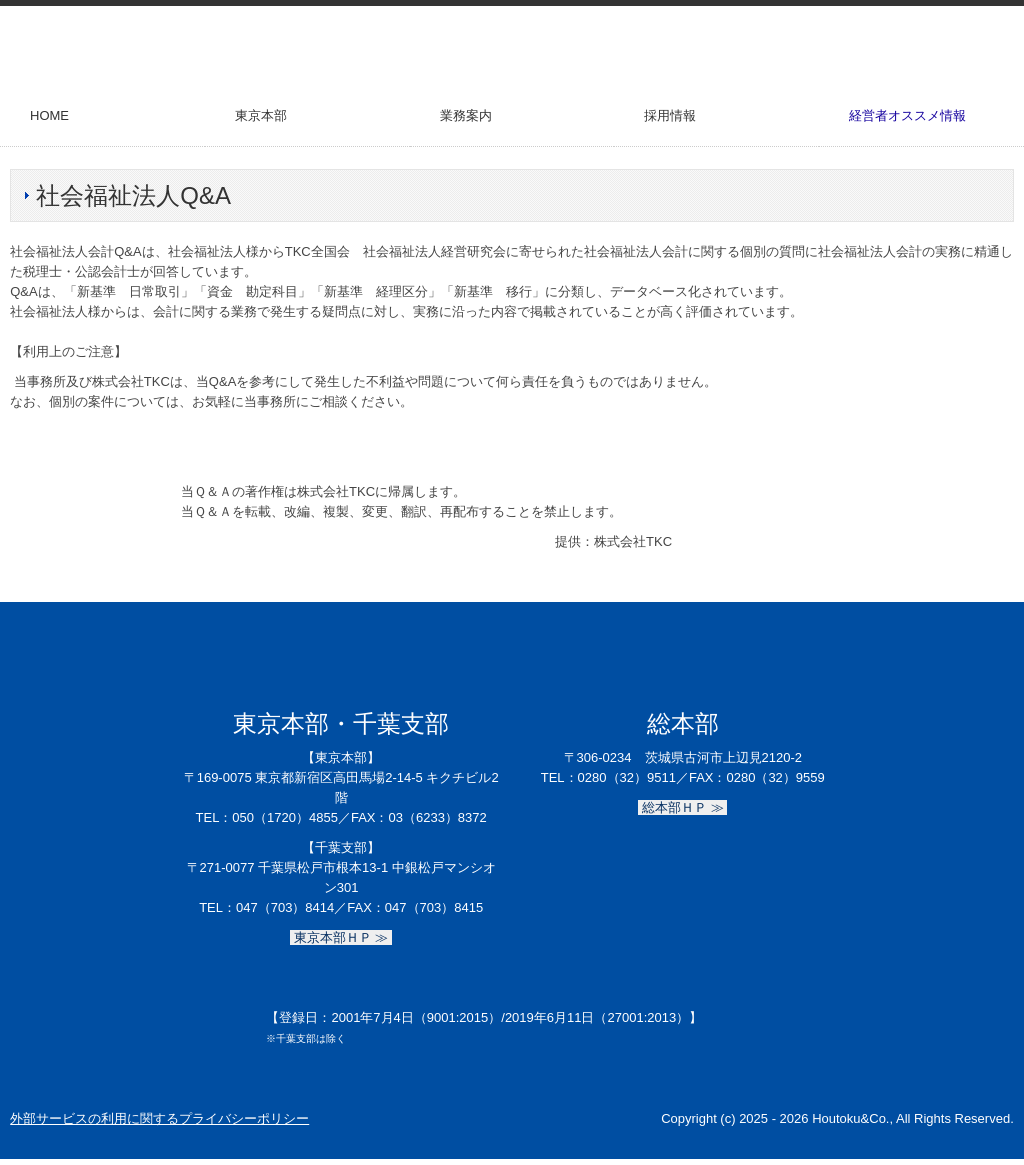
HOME (49, 115)
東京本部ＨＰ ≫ (341, 937)
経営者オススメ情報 (907, 115)
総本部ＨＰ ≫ (682, 807)
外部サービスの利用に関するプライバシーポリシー (159, 1118)
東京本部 (261, 115)
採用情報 (670, 115)
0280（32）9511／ (633, 777)
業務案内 (466, 115)
